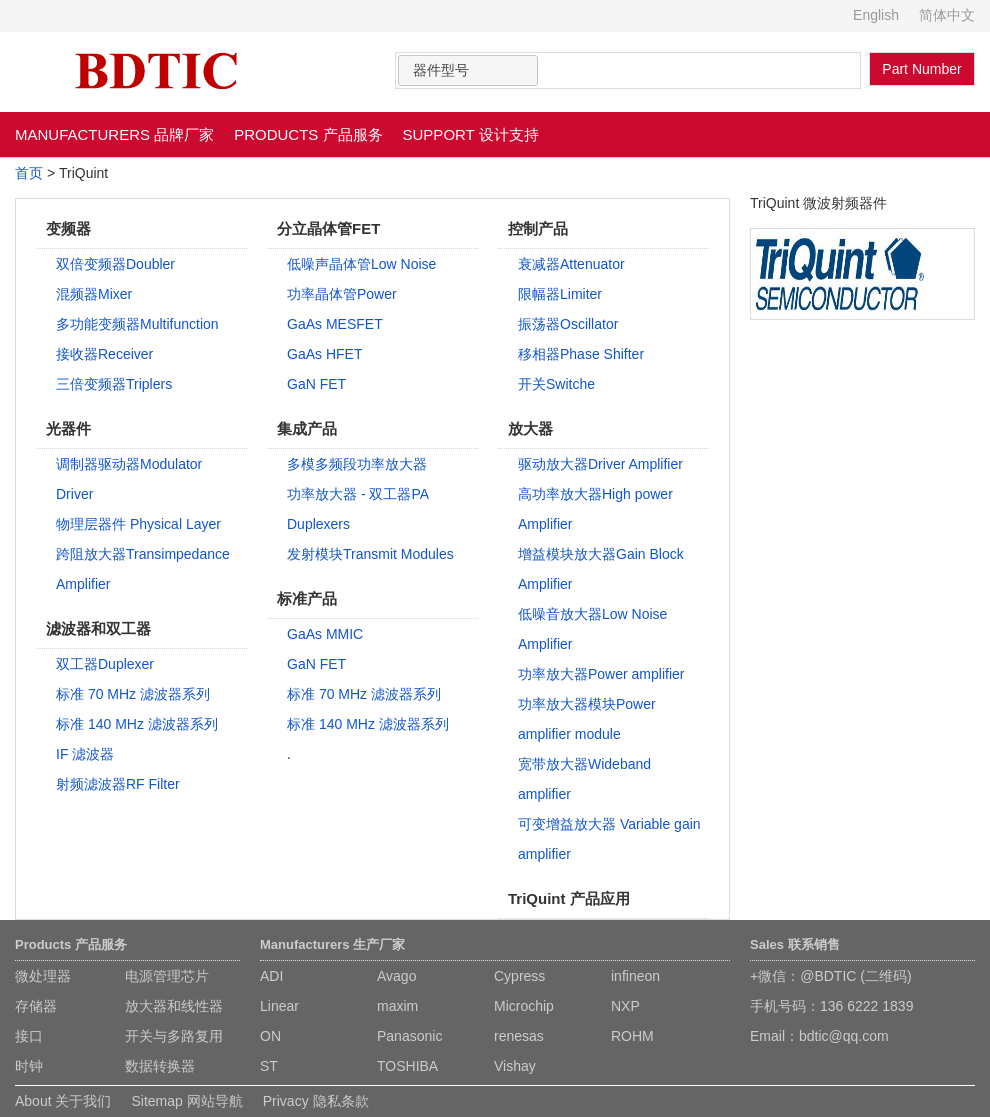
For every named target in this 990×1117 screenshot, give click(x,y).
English (876, 15)
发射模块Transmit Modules (370, 554)
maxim (397, 1006)
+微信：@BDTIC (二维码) (831, 976)
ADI (271, 976)
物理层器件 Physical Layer (138, 524)
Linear (279, 1006)
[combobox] (468, 70)
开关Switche (556, 384)
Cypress (519, 976)
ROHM (632, 1036)
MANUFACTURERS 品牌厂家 (114, 134)
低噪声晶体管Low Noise (361, 264)
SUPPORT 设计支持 (471, 134)
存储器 (36, 1006)
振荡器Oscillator (568, 324)
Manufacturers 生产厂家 (332, 944)
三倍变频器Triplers (114, 384)
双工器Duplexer (105, 664)
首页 (29, 173)
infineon (635, 976)
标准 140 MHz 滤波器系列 (137, 724)
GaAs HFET (324, 354)
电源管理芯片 (167, 976)
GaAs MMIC (325, 634)
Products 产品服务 (71, 944)
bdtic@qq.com (844, 1036)
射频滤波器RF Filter (118, 784)
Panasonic (409, 1036)
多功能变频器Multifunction (137, 324)
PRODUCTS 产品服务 (308, 134)
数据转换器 (160, 1066)
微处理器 (43, 976)
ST (269, 1066)
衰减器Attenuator (571, 264)
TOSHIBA (407, 1066)
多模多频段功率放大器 (357, 464)
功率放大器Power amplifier (601, 674)
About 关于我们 (63, 1101)
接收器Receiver (104, 354)
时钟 (29, 1066)
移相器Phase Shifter (581, 354)
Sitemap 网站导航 (186, 1101)
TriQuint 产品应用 (569, 898)
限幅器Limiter (560, 294)
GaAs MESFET (335, 324)
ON (270, 1036)
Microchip (524, 1006)
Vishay (515, 1066)
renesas (519, 1036)
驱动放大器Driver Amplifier (600, 464)
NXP (625, 1006)
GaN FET (316, 384)
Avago (396, 976)
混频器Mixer (94, 294)
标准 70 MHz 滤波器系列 (133, 694)
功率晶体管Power (342, 294)
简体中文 (947, 15)
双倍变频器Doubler (115, 264)
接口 (29, 1036)
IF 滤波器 (85, 754)
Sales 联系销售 (795, 944)
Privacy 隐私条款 (316, 1101)
